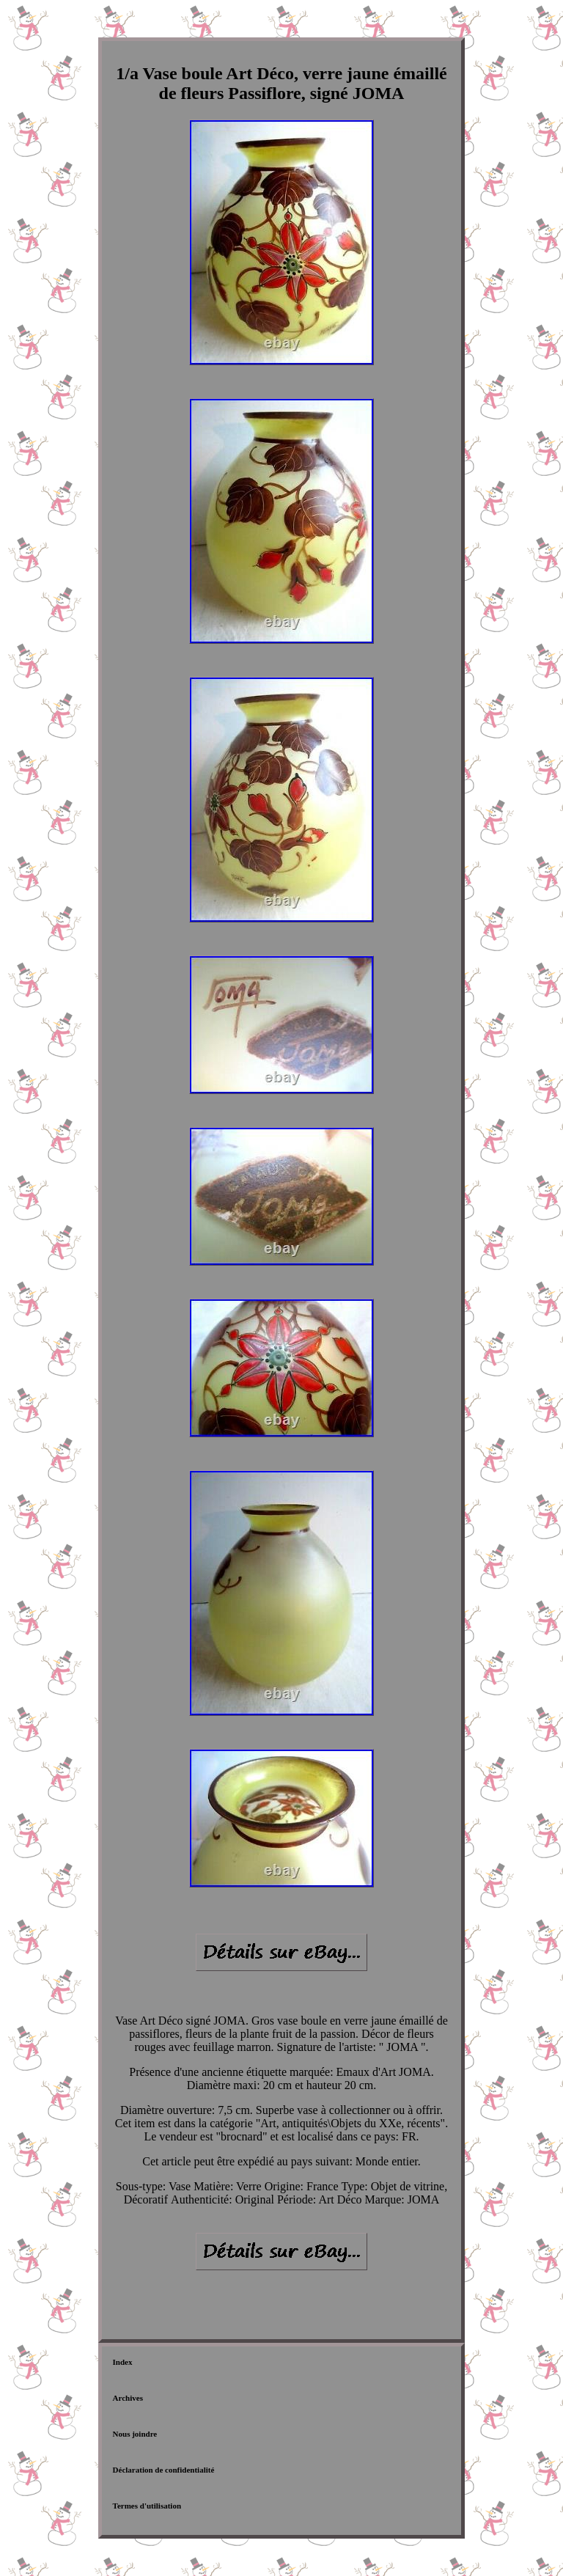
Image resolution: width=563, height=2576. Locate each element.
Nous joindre (135, 2433)
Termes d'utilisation (147, 2505)
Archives (128, 2397)
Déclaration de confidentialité (164, 2469)
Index (123, 2361)
